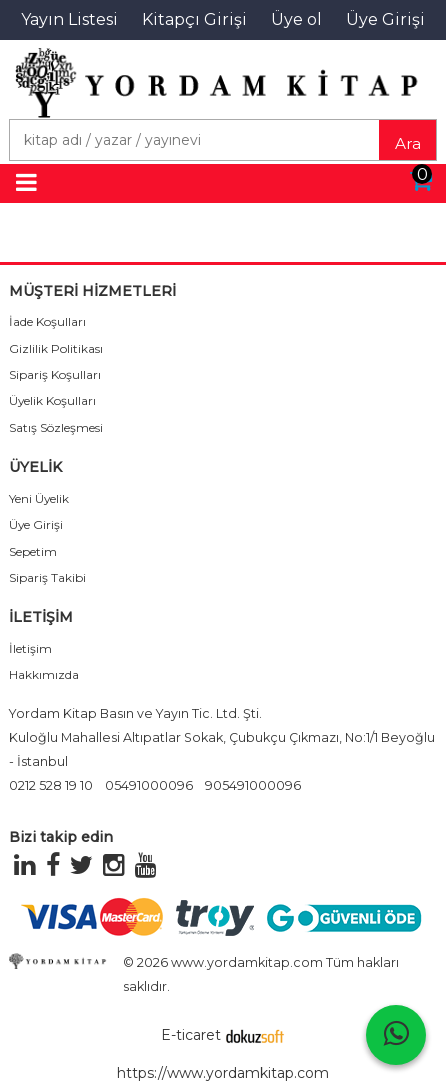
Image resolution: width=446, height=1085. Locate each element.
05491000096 (149, 785)
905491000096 (253, 785)
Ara (408, 143)
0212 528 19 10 (51, 785)
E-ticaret (191, 1035)
